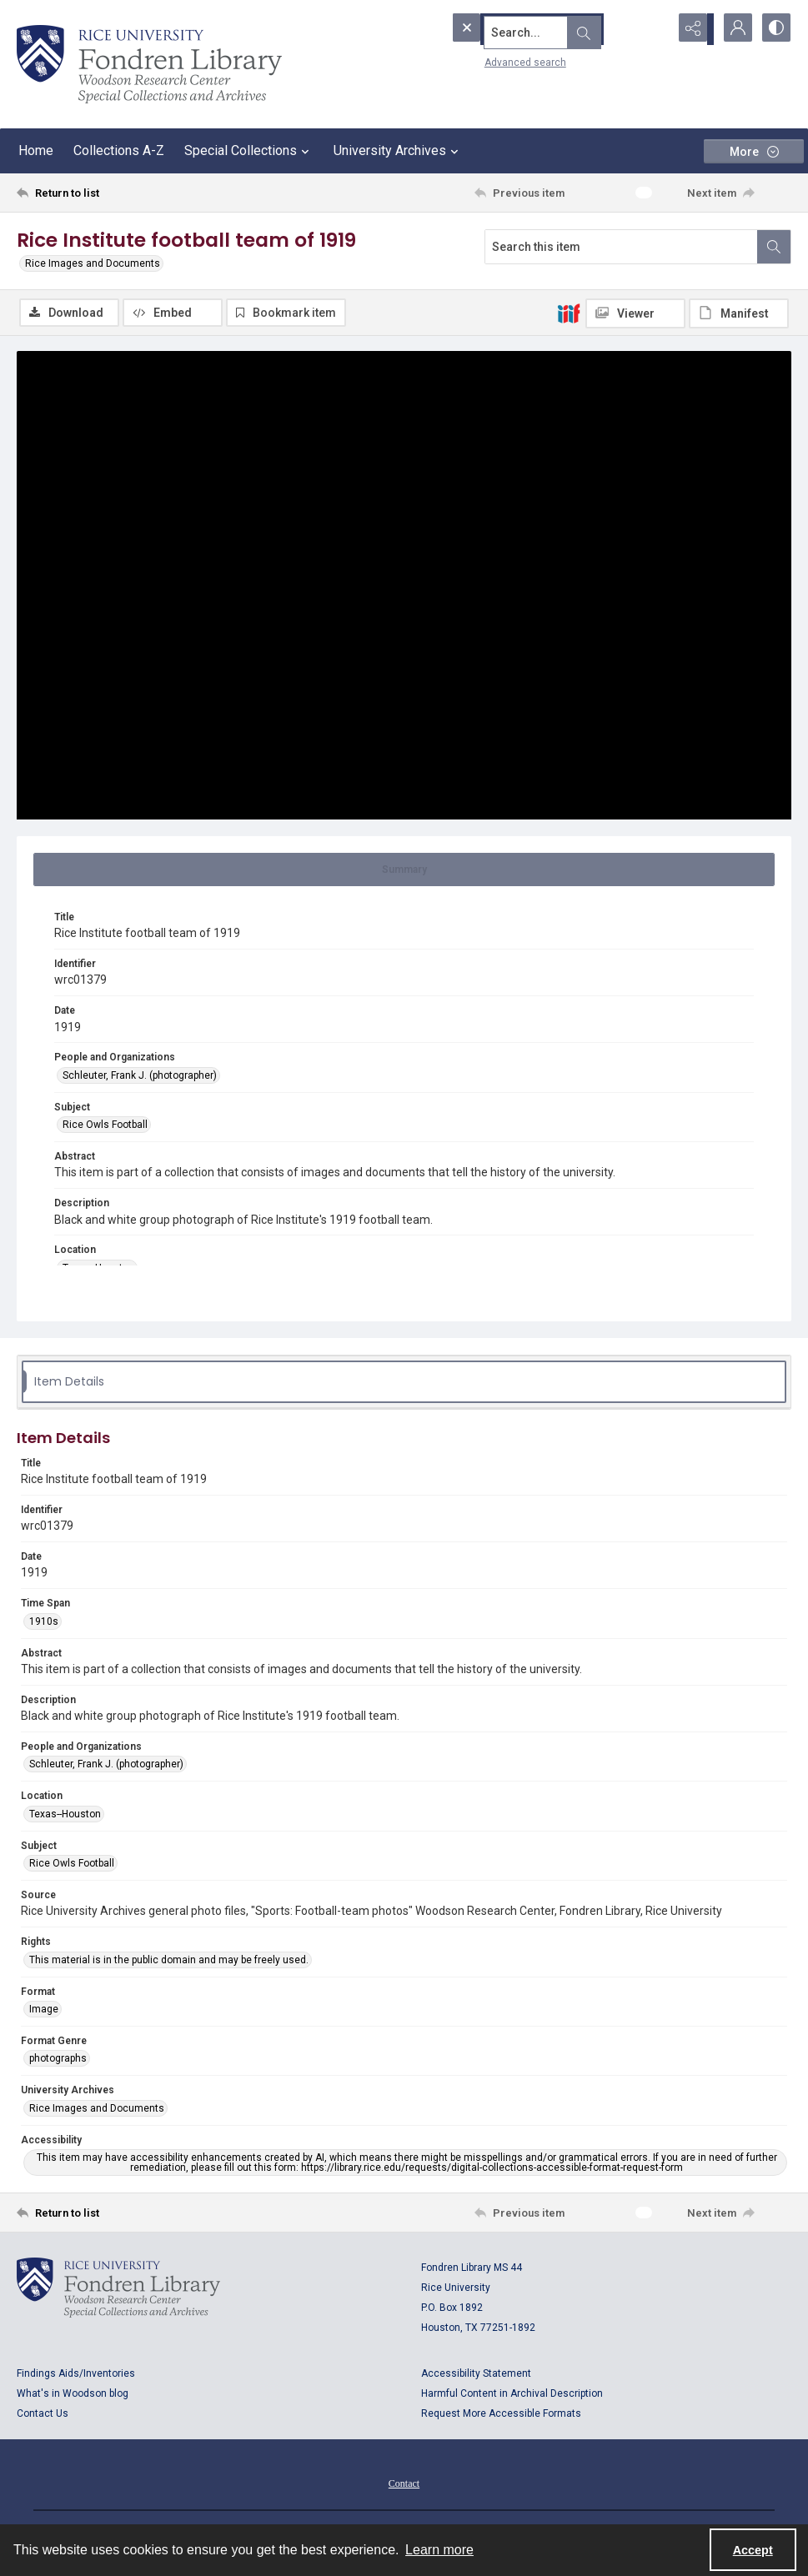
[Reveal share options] (691, 29)
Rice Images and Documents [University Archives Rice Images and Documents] (96, 2110)
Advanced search (493, 59)
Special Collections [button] (249, 151)
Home (35, 150)
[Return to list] (121, 192)
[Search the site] (527, 29)
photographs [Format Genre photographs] (58, 2060)
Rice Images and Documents (92, 263)
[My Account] (733, 29)
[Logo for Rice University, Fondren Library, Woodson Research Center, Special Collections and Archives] (118, 2289)
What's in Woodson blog (72, 2395)
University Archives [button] (398, 151)
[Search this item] (621, 246)
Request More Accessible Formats (501, 2415)
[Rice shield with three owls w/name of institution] (149, 64)
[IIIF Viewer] (635, 313)
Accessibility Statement (476, 2375)
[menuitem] (404, 2484)
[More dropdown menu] (754, 151)
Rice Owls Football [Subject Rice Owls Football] (105, 1126)
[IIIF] (568, 312)
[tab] (404, 871)
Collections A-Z (118, 150)
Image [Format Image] (43, 2011)
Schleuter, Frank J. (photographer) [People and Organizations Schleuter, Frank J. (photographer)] (140, 1077)
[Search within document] (773, 246)
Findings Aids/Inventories (76, 2375)
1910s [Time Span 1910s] (43, 1623)
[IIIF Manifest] (739, 313)
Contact (404, 2485)
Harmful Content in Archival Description (512, 2395)
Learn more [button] (439, 2550)
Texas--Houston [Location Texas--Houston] (65, 1816)
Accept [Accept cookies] (753, 2550)
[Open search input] (649, 29)
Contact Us (42, 2415)
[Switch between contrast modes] (774, 29)
